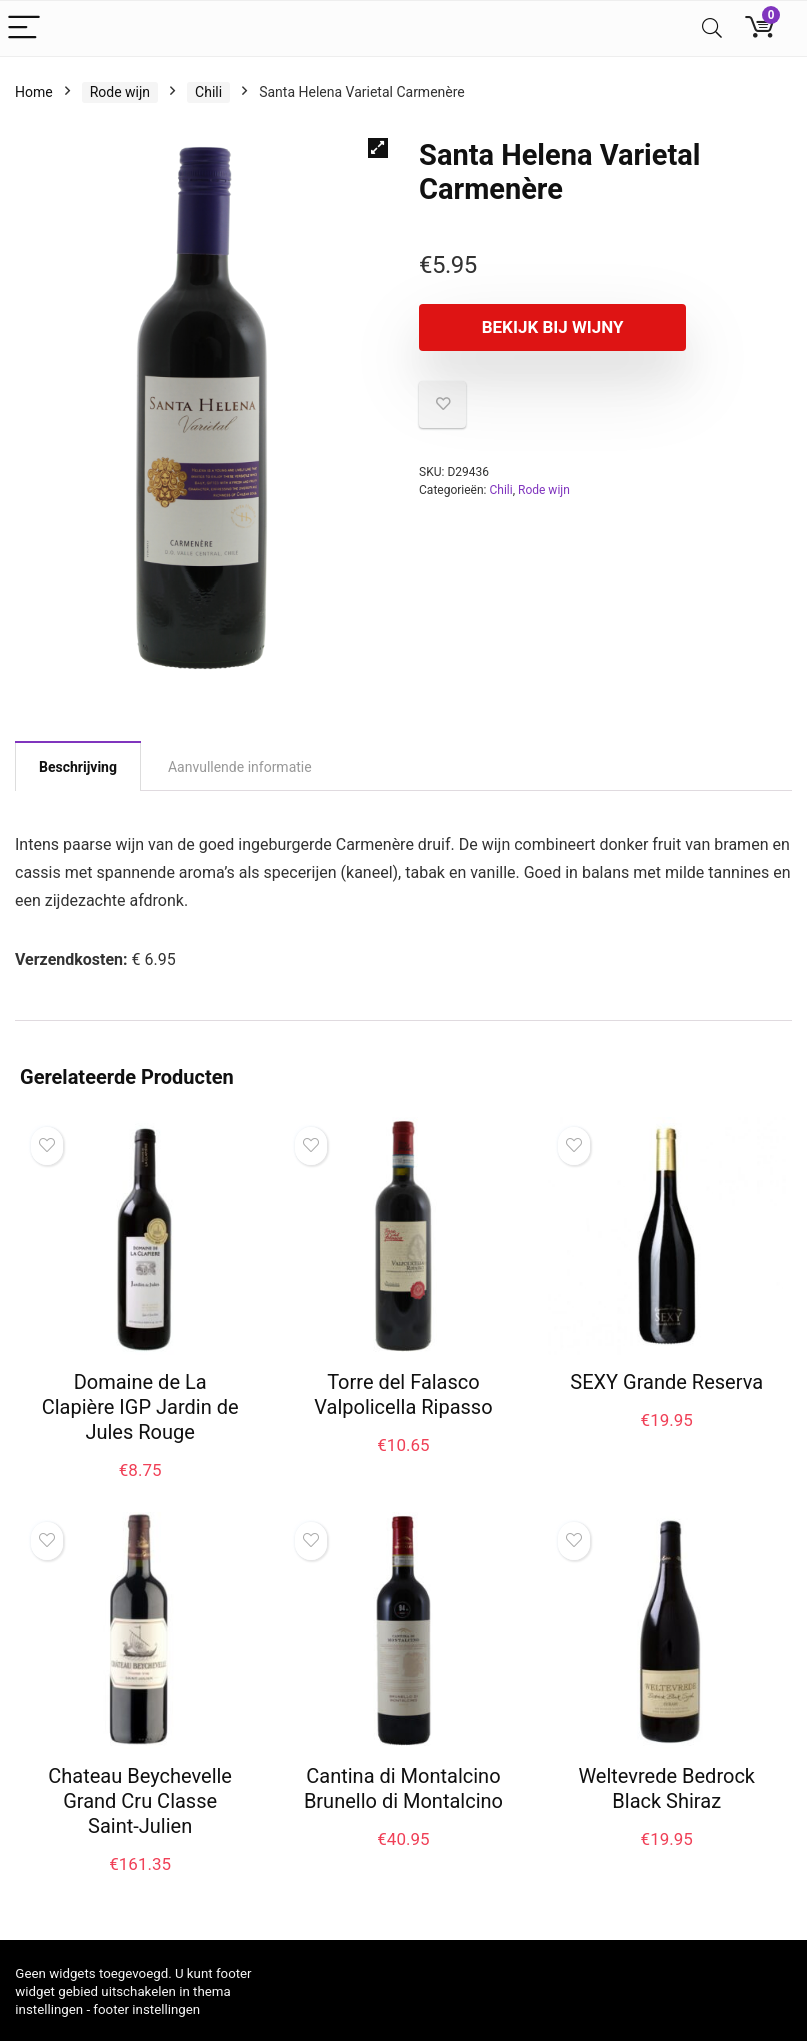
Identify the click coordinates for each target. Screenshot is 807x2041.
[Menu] (24, 28)
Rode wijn (120, 92)
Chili (208, 92)
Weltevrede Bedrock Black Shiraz (666, 1788)
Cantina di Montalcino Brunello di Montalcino (403, 1788)
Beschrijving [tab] (78, 767)
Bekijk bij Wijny (534, 327)
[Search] (712, 28)
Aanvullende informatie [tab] (240, 767)
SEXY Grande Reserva (666, 1382)
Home (34, 92)
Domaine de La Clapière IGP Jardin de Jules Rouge (140, 1407)
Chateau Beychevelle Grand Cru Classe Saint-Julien (140, 1801)
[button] (378, 148)
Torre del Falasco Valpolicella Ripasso (403, 1394)
